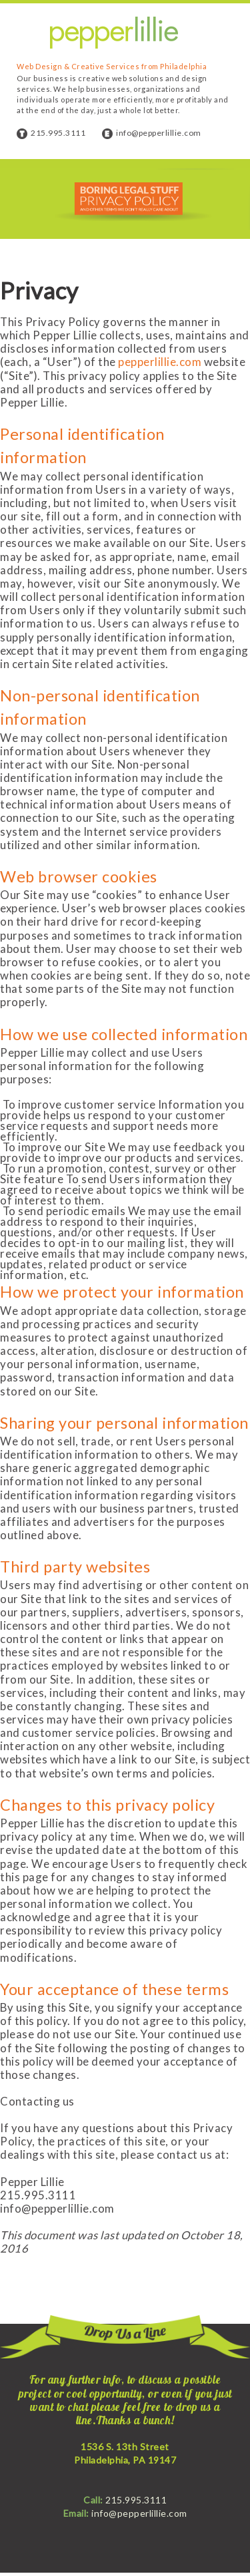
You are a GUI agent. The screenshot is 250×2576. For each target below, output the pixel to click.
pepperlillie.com (159, 362)
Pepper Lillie (114, 33)
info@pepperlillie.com (158, 133)
